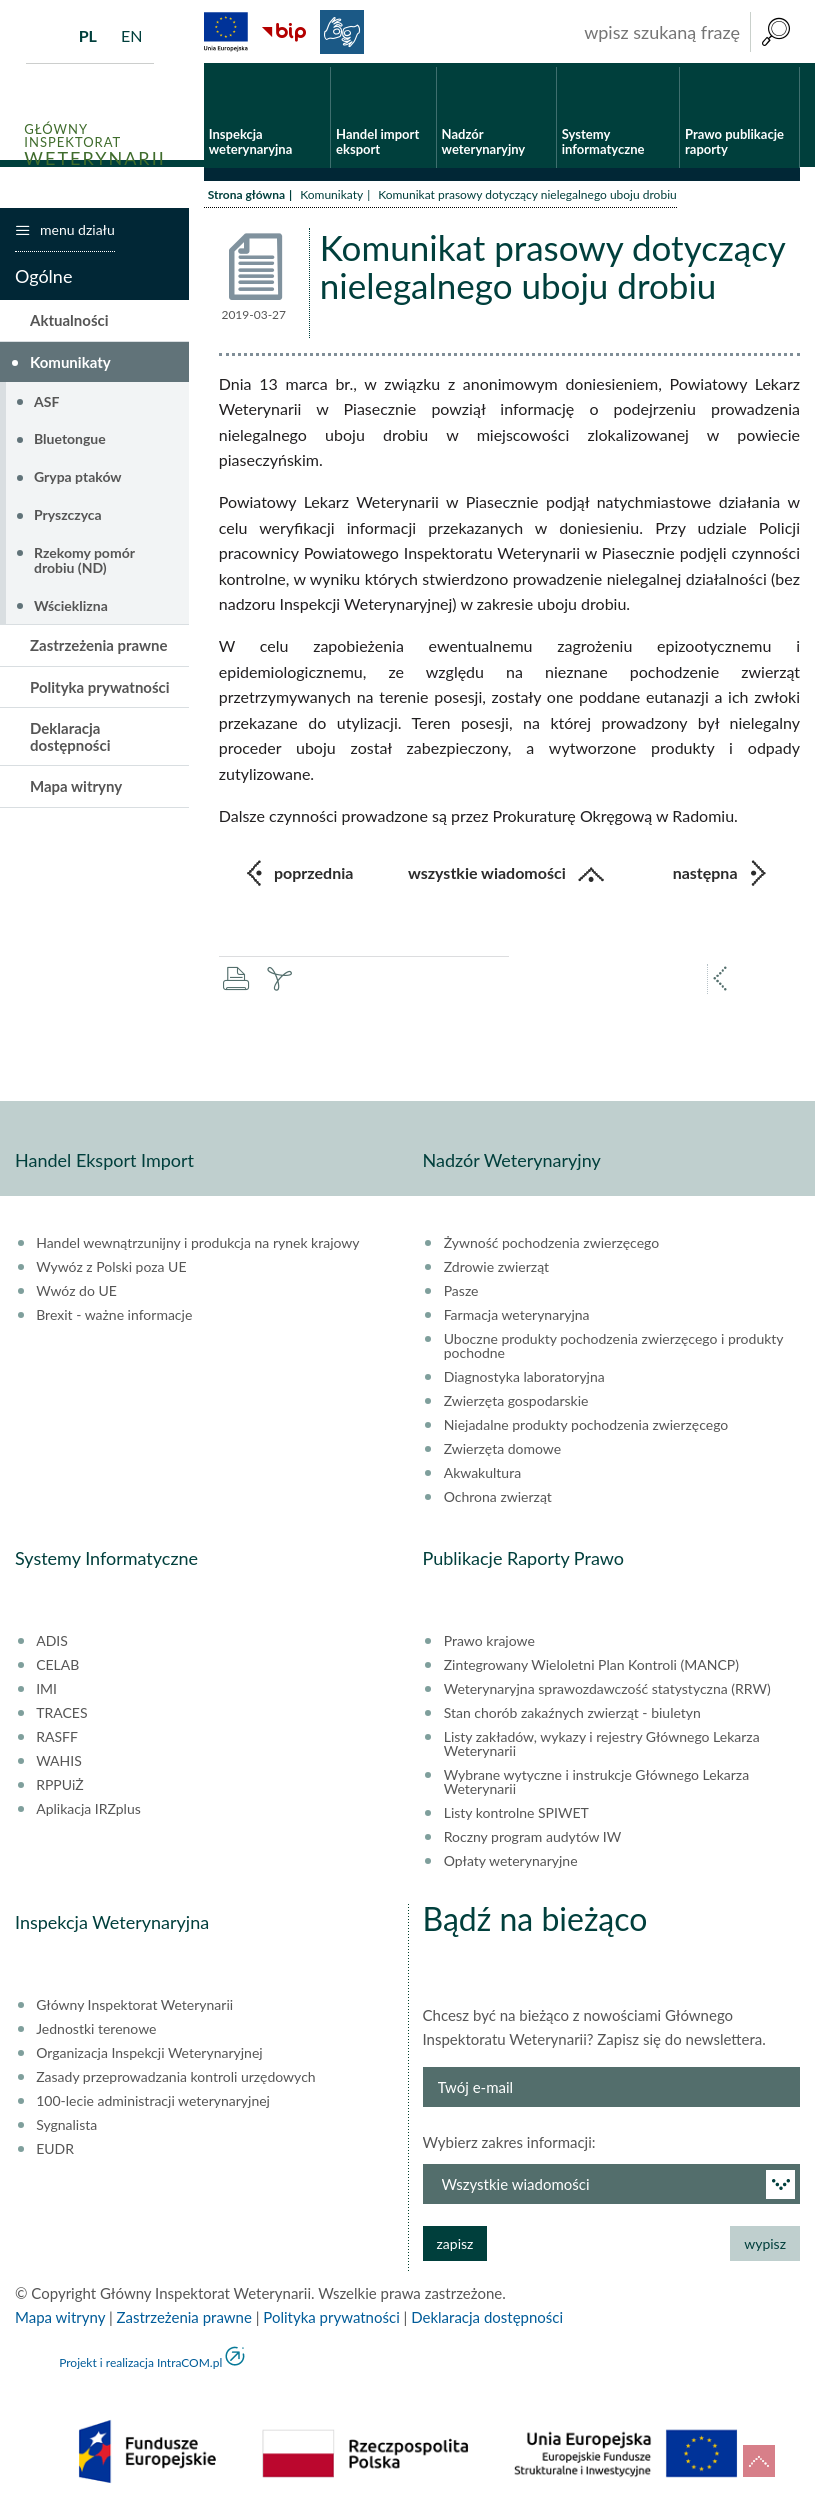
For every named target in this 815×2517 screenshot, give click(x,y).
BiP (284, 32)
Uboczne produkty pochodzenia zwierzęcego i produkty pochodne (614, 1349)
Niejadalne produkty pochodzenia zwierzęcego (586, 1428)
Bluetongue (70, 441)
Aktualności (69, 323)
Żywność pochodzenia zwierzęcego (551, 1246)
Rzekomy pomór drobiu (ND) (84, 562)
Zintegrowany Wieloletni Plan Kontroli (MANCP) (591, 1668)
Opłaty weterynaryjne (511, 1864)
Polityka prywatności (100, 690)
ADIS (52, 1644)
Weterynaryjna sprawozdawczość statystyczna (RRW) (607, 1692)
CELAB (57, 1668)
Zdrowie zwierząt (496, 1270)
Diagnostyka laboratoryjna (524, 1380)
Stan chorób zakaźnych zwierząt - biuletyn (572, 1716)
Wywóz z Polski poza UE (111, 1270)
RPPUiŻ (59, 1788)
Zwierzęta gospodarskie (516, 1404)
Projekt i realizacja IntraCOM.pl (140, 2365)
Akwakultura (482, 1476)
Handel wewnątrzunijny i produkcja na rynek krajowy (197, 1246)
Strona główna (246, 197)
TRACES (61, 1716)
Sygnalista (66, 2128)
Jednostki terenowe (96, 2032)
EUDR (55, 2152)
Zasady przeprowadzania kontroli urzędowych (175, 2080)
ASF (46, 403)
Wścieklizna (71, 608)
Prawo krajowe (489, 1644)
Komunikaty (331, 197)
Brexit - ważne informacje (114, 1318)
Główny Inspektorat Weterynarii (134, 2008)
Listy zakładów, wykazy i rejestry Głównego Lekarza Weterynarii (602, 1747)
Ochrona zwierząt (498, 1500)
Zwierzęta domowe (502, 1452)
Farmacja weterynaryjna (517, 1318)
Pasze (461, 1294)
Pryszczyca (68, 517)
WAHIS (59, 1764)
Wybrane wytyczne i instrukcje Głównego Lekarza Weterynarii (596, 1785)
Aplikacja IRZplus (88, 1812)
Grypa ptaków (78, 479)
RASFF (57, 1740)
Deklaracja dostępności (70, 739)
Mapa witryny (76, 789)
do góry (759, 2461)
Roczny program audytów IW (533, 1840)
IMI (46, 1692)
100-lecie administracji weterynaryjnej (153, 2104)
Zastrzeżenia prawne (99, 648)
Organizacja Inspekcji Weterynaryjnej (149, 2056)
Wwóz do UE (76, 1294)
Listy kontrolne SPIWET (516, 1816)
